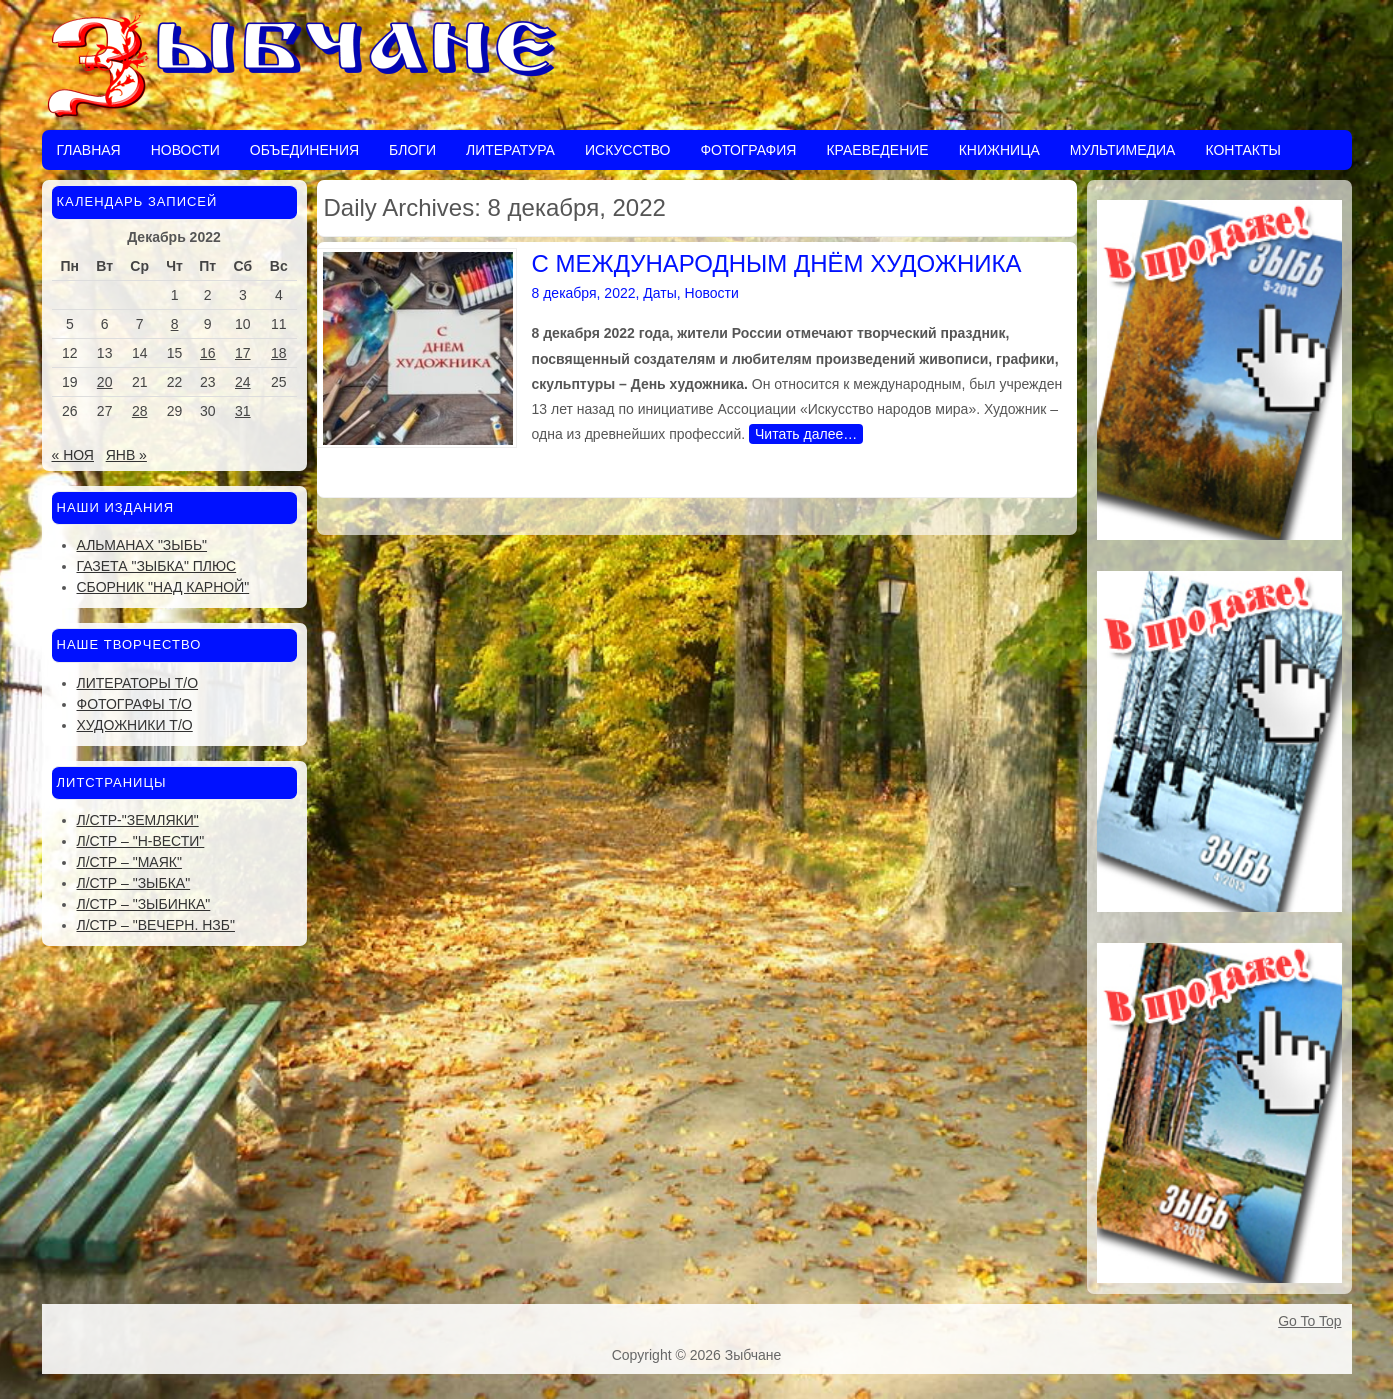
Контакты (1243, 150)
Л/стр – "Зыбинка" (144, 904)
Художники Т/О (135, 725)
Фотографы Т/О (134, 704)
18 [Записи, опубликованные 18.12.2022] (279, 353)
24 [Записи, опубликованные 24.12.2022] (243, 382)
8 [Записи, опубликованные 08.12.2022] (175, 324)
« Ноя (73, 455)
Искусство (627, 150)
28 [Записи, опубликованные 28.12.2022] (140, 411)
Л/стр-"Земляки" (138, 820)
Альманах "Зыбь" (142, 545)
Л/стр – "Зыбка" (134, 883)
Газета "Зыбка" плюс (157, 566)
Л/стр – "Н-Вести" (141, 841)
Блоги (412, 150)
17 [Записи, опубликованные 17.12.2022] (243, 353)
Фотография (748, 150)
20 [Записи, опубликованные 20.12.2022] (105, 382)
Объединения (304, 150)
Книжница (999, 150)
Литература (510, 150)
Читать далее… (806, 434)
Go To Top (1309, 1321)
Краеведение (877, 150)
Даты (659, 293)
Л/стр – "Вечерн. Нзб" (156, 925)
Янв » (126, 455)
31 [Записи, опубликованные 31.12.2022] (243, 411)
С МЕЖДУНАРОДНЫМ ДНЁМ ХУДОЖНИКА (777, 263)
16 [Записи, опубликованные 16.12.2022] (208, 353)
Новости (185, 150)
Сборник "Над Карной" (163, 587)
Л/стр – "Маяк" (129, 862)
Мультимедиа (1123, 150)
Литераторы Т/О (138, 683)
